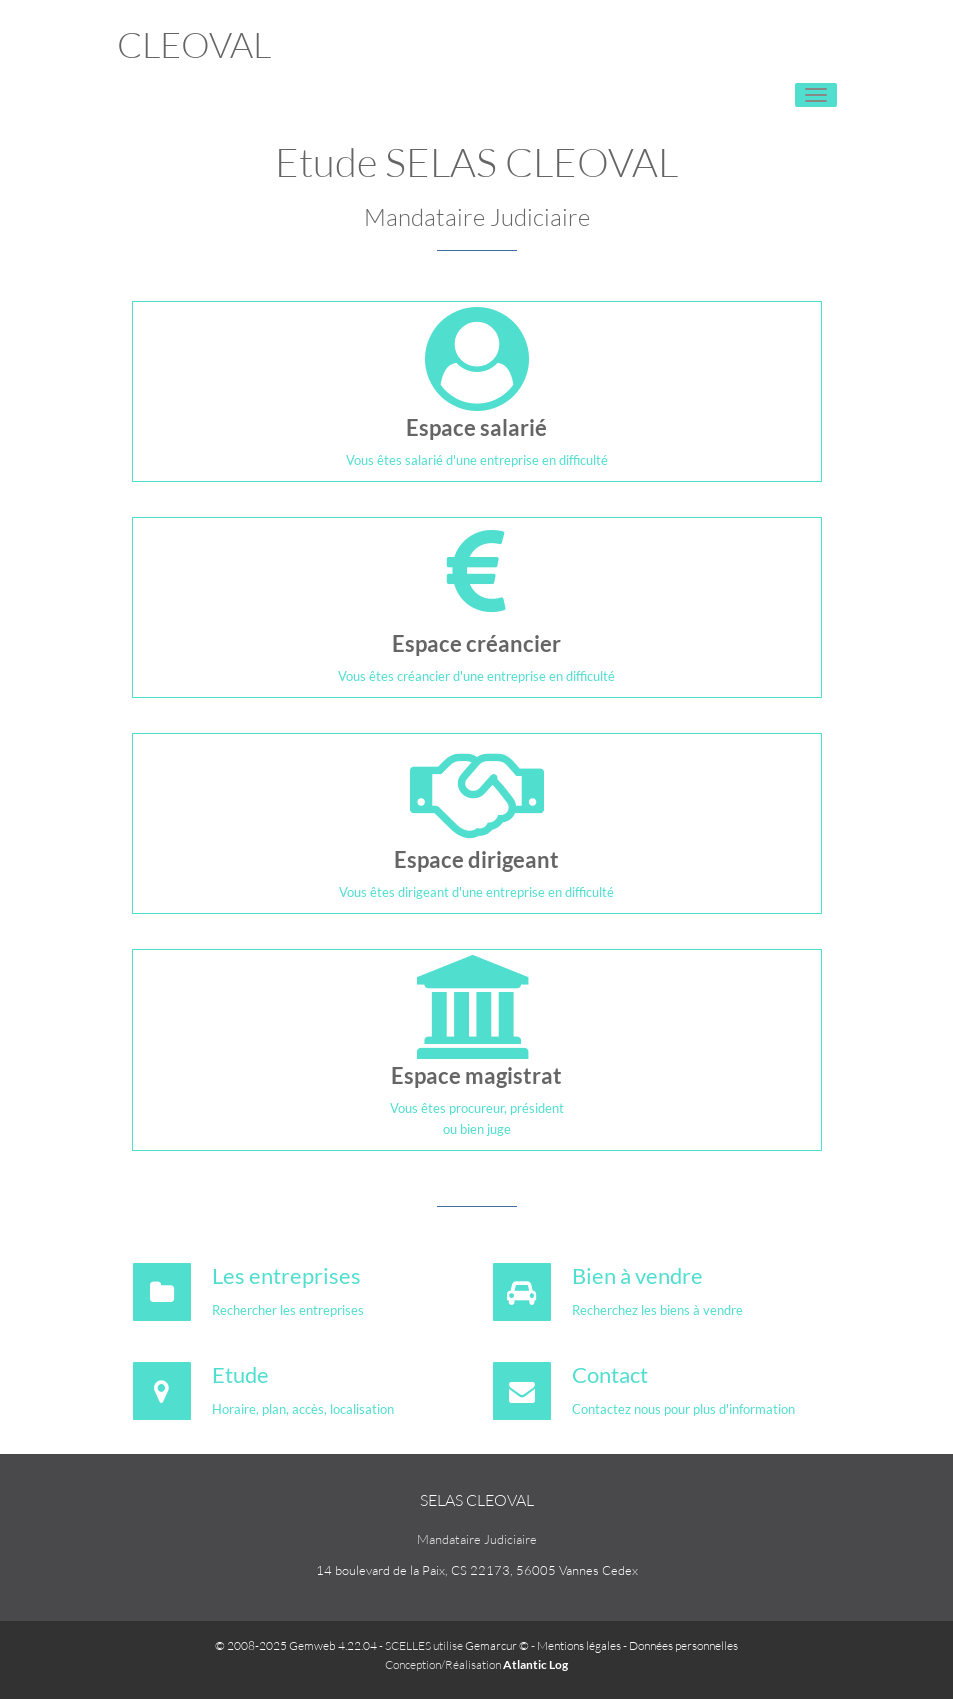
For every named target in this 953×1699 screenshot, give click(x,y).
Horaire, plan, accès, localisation (303, 1409)
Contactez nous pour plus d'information (683, 1409)
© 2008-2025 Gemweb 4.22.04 (296, 1645)
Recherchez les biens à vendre (657, 1310)
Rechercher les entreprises (288, 1310)
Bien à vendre (637, 1275)
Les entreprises (286, 1275)
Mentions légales (579, 1645)
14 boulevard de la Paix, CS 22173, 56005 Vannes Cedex (477, 1570)
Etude (240, 1374)
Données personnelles (683, 1645)
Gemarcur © (497, 1645)
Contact (610, 1374)
